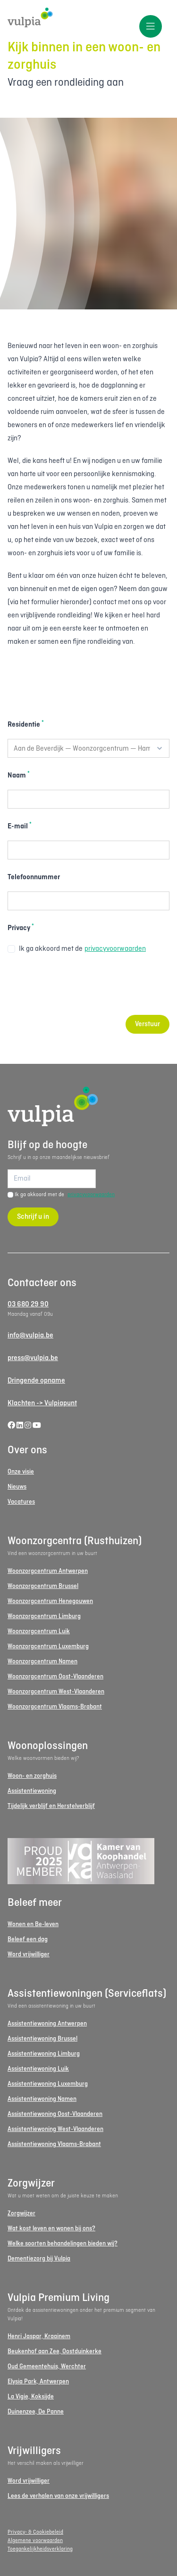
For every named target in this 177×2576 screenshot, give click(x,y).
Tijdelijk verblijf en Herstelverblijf (51, 1806)
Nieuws (17, 1487)
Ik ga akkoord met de (77, 949)
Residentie (26, 724)
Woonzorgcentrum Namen (42, 1662)
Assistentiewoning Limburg (44, 2054)
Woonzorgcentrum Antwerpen (48, 1571)
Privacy (21, 928)
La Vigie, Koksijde (31, 2397)
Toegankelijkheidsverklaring (40, 2549)
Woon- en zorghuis (32, 1776)
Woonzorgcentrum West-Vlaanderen (56, 1692)
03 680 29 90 (28, 1304)
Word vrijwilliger (29, 1955)
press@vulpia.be (33, 1358)
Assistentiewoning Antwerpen (47, 2024)
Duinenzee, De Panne (36, 2412)
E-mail (20, 826)
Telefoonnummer (34, 877)
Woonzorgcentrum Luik (39, 1632)
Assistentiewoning (32, 1791)
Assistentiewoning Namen (42, 2099)
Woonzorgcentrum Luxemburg (48, 1647)
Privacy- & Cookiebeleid (35, 2532)
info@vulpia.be (30, 1335)
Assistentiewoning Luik (38, 2069)
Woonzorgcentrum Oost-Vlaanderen (55, 1677)
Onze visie (21, 1472)
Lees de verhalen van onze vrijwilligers (58, 2496)
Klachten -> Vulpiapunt (42, 1403)
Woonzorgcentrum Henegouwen (50, 1601)
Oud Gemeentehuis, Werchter (47, 2367)
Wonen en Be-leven (33, 1924)
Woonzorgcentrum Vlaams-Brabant (55, 1707)
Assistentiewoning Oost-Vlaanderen (55, 2114)
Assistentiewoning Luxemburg (48, 2084)
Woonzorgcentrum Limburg (44, 1616)
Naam (19, 775)
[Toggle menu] (150, 26)
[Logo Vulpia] (88, 18)
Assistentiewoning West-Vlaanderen (55, 2129)
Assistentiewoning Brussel (42, 2039)
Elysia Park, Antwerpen (38, 2382)
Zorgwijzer (21, 2214)
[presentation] (79, 985)
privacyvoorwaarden (115, 949)
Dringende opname (36, 1380)
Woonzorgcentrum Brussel (43, 1586)
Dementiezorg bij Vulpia (39, 2259)
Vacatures (21, 1502)
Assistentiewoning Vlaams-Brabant (54, 2144)
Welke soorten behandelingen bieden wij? (63, 2244)
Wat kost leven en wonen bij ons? (51, 2229)
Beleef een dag (28, 1940)
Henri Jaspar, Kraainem (39, 2337)
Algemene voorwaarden (35, 2540)
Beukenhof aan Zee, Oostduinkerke (54, 2352)
